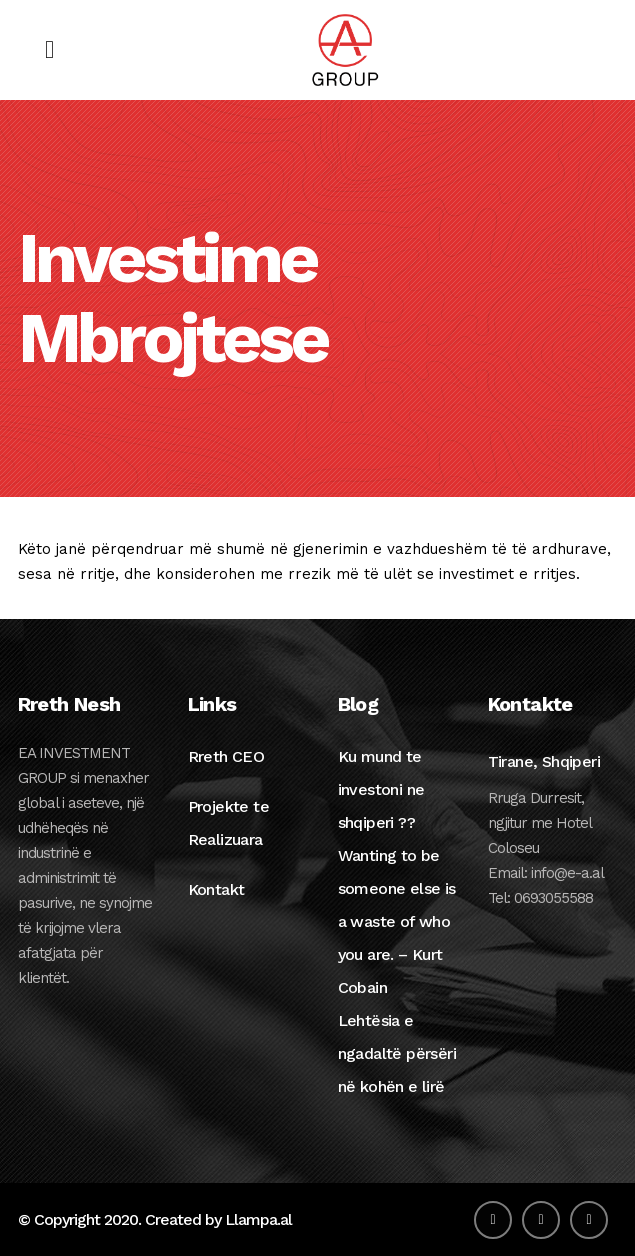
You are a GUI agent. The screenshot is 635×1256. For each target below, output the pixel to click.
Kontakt (216, 889)
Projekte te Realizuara (228, 823)
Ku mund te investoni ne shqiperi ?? (381, 789)
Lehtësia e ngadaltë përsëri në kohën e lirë (397, 1053)
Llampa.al (258, 1219)
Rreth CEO (226, 756)
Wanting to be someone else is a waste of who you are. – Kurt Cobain (397, 921)
